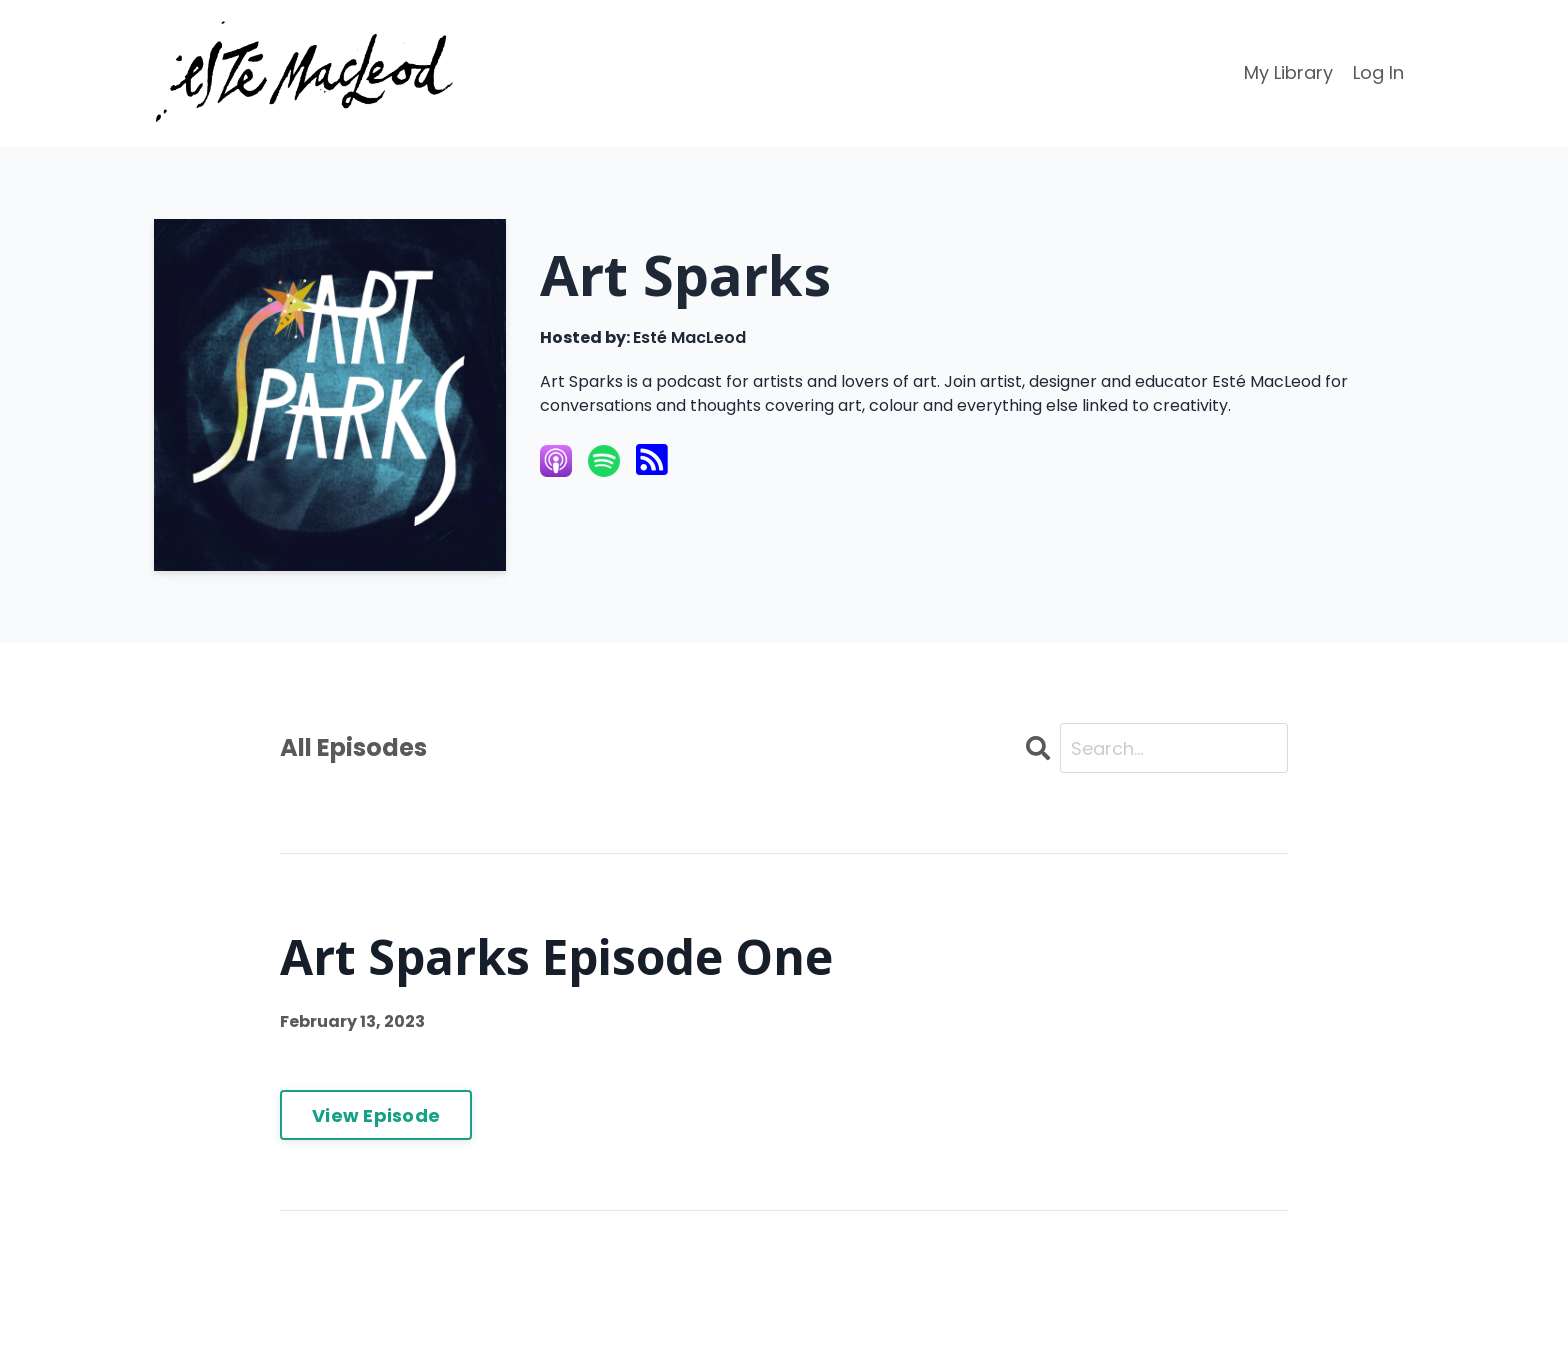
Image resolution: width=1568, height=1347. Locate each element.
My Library (1288, 72)
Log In (1378, 72)
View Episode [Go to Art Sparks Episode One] (376, 1115)
